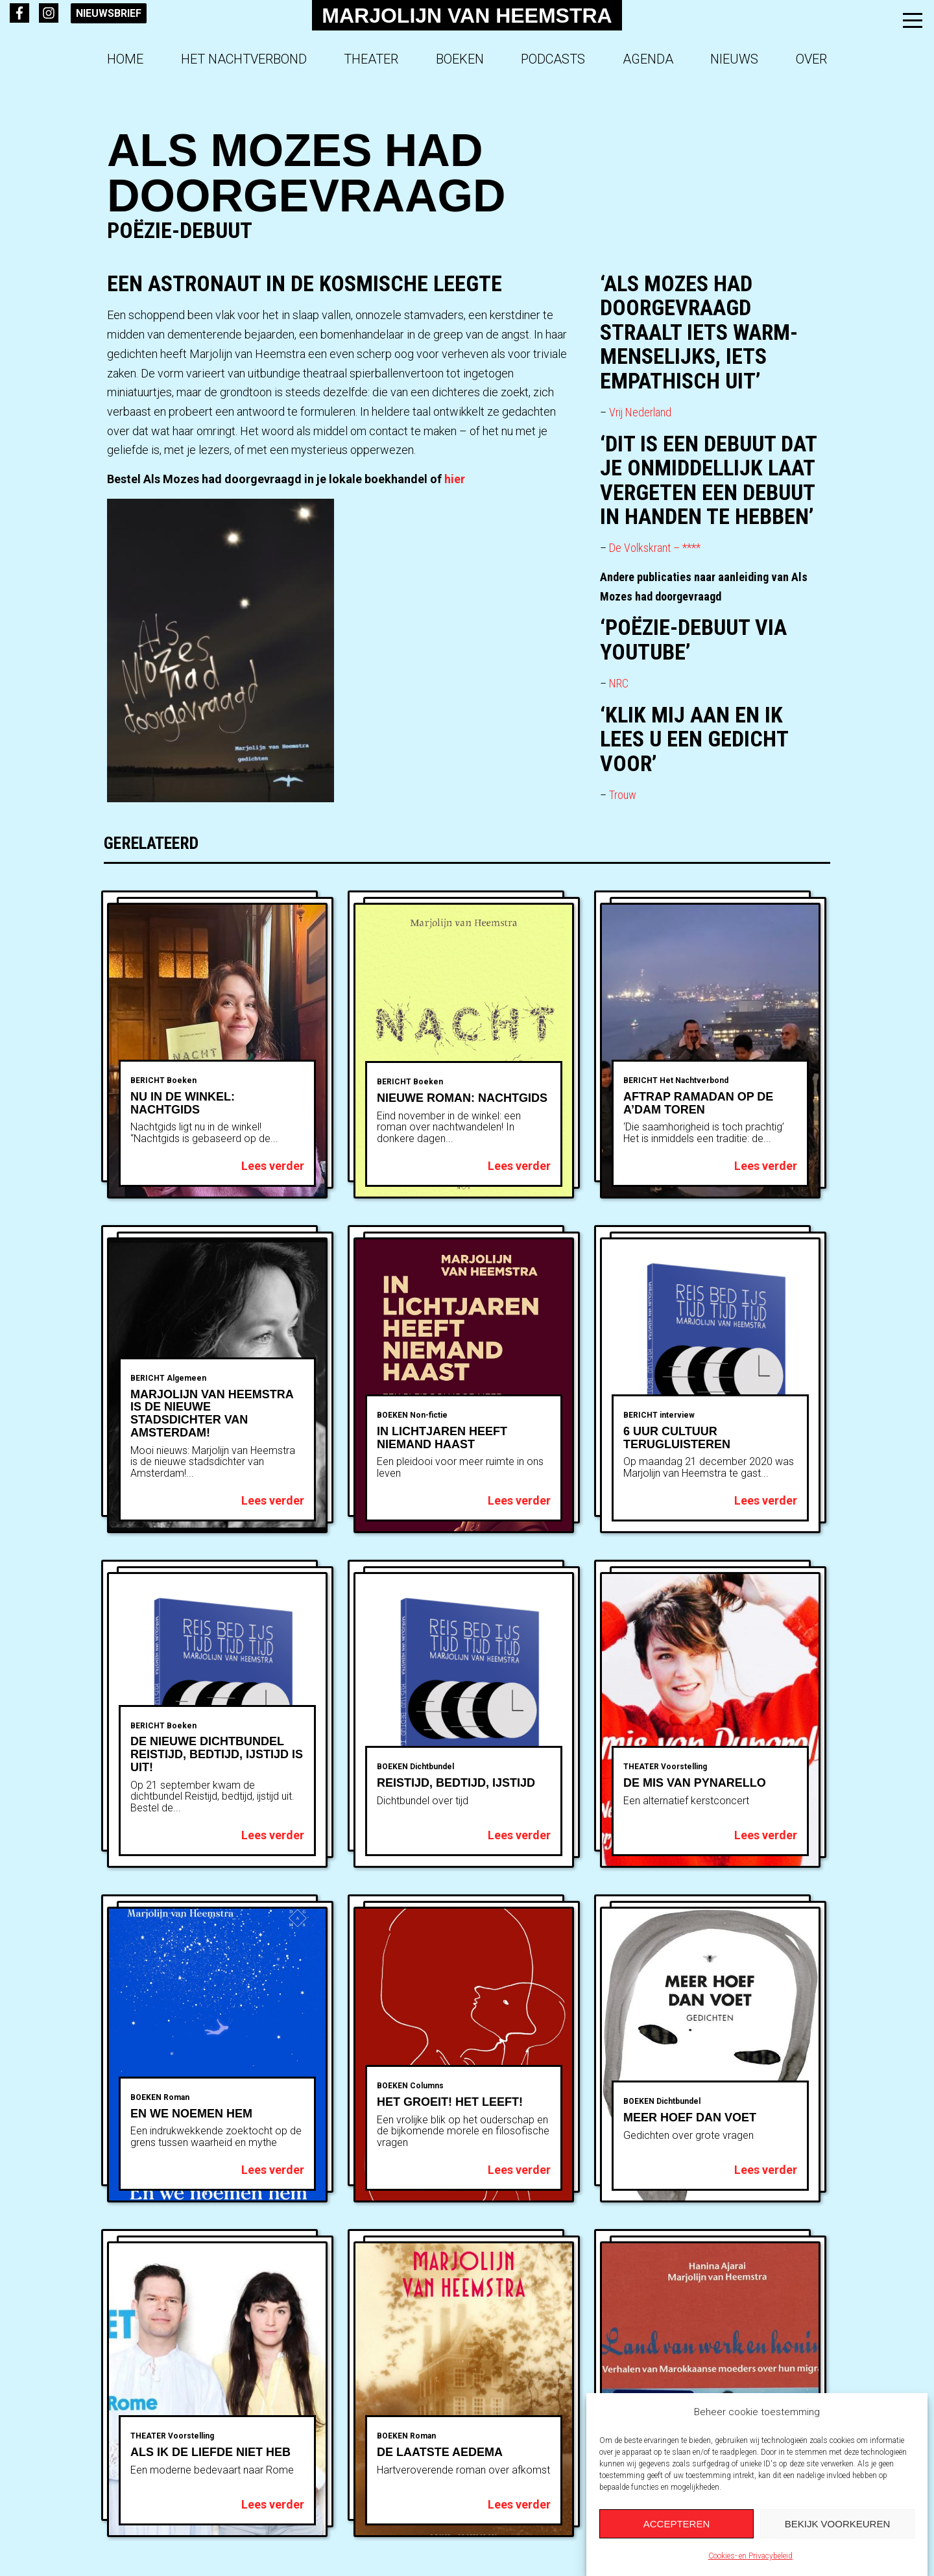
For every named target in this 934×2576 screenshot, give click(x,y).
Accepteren (676, 2523)
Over (811, 59)
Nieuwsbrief (108, 13)
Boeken (460, 59)
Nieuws (734, 59)
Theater (371, 59)
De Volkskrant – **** (656, 548)
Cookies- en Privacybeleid (750, 2555)
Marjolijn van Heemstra (467, 15)
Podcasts (553, 59)
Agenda (648, 59)
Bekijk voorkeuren (838, 2523)
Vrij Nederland (641, 412)
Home (125, 59)
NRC (619, 683)
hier (453, 479)
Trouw (622, 795)
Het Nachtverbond (244, 59)
